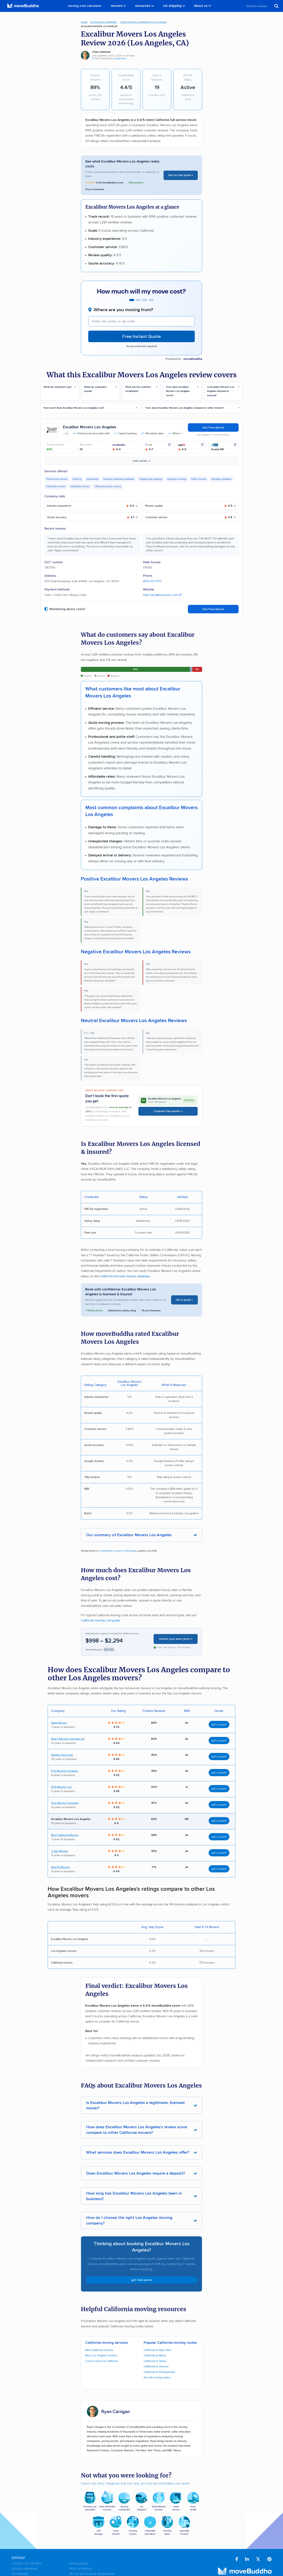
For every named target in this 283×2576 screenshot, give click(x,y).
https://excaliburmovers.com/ (162, 595)
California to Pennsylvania (159, 2372)
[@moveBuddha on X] (258, 2559)
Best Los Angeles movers (101, 2355)
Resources (142, 6)
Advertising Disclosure (256, 6)
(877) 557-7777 (152, 581)
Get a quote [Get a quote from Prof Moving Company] (219, 1772)
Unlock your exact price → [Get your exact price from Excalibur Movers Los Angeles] (175, 1638)
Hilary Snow (120, 58)
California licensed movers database (125, 1276)
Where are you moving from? (120, 309)
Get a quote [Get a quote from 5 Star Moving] (219, 1852)
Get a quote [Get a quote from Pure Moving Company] (219, 1804)
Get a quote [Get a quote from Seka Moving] (219, 1724)
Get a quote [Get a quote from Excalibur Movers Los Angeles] (219, 1820)
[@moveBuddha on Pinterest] (269, 2559)
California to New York (157, 2350)
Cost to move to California (101, 2361)
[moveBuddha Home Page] (23, 6)
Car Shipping (172, 6)
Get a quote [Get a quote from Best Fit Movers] (219, 1868)
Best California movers (99, 2350)
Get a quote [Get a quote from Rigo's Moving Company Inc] (219, 1740)
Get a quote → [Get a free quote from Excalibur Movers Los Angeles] (184, 1300)
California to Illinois (155, 2355)
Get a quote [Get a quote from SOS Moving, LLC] (219, 1788)
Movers (117, 6)
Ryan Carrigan (101, 52)
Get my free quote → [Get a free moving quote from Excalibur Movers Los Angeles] (180, 175)
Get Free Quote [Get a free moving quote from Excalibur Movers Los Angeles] (141, 2280)
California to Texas (155, 2361)
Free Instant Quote (141, 336)
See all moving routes (157, 2377)
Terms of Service (80, 2568)
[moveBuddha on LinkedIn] (247, 2559)
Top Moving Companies (103, 22)
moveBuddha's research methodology (117, 1551)
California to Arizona (156, 2366)
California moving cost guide (100, 1620)
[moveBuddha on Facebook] (236, 2559)
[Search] (276, 6)
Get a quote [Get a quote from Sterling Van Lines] (219, 1756)
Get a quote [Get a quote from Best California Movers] (219, 1836)
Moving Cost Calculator (84, 6)
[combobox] (141, 321)
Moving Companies (24, 2568)
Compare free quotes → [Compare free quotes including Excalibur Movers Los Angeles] (168, 1111)
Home (84, 22)
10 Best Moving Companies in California (143, 22)
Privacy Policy (78, 2563)
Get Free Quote (213, 427)
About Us (201, 6)
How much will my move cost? (141, 291)
